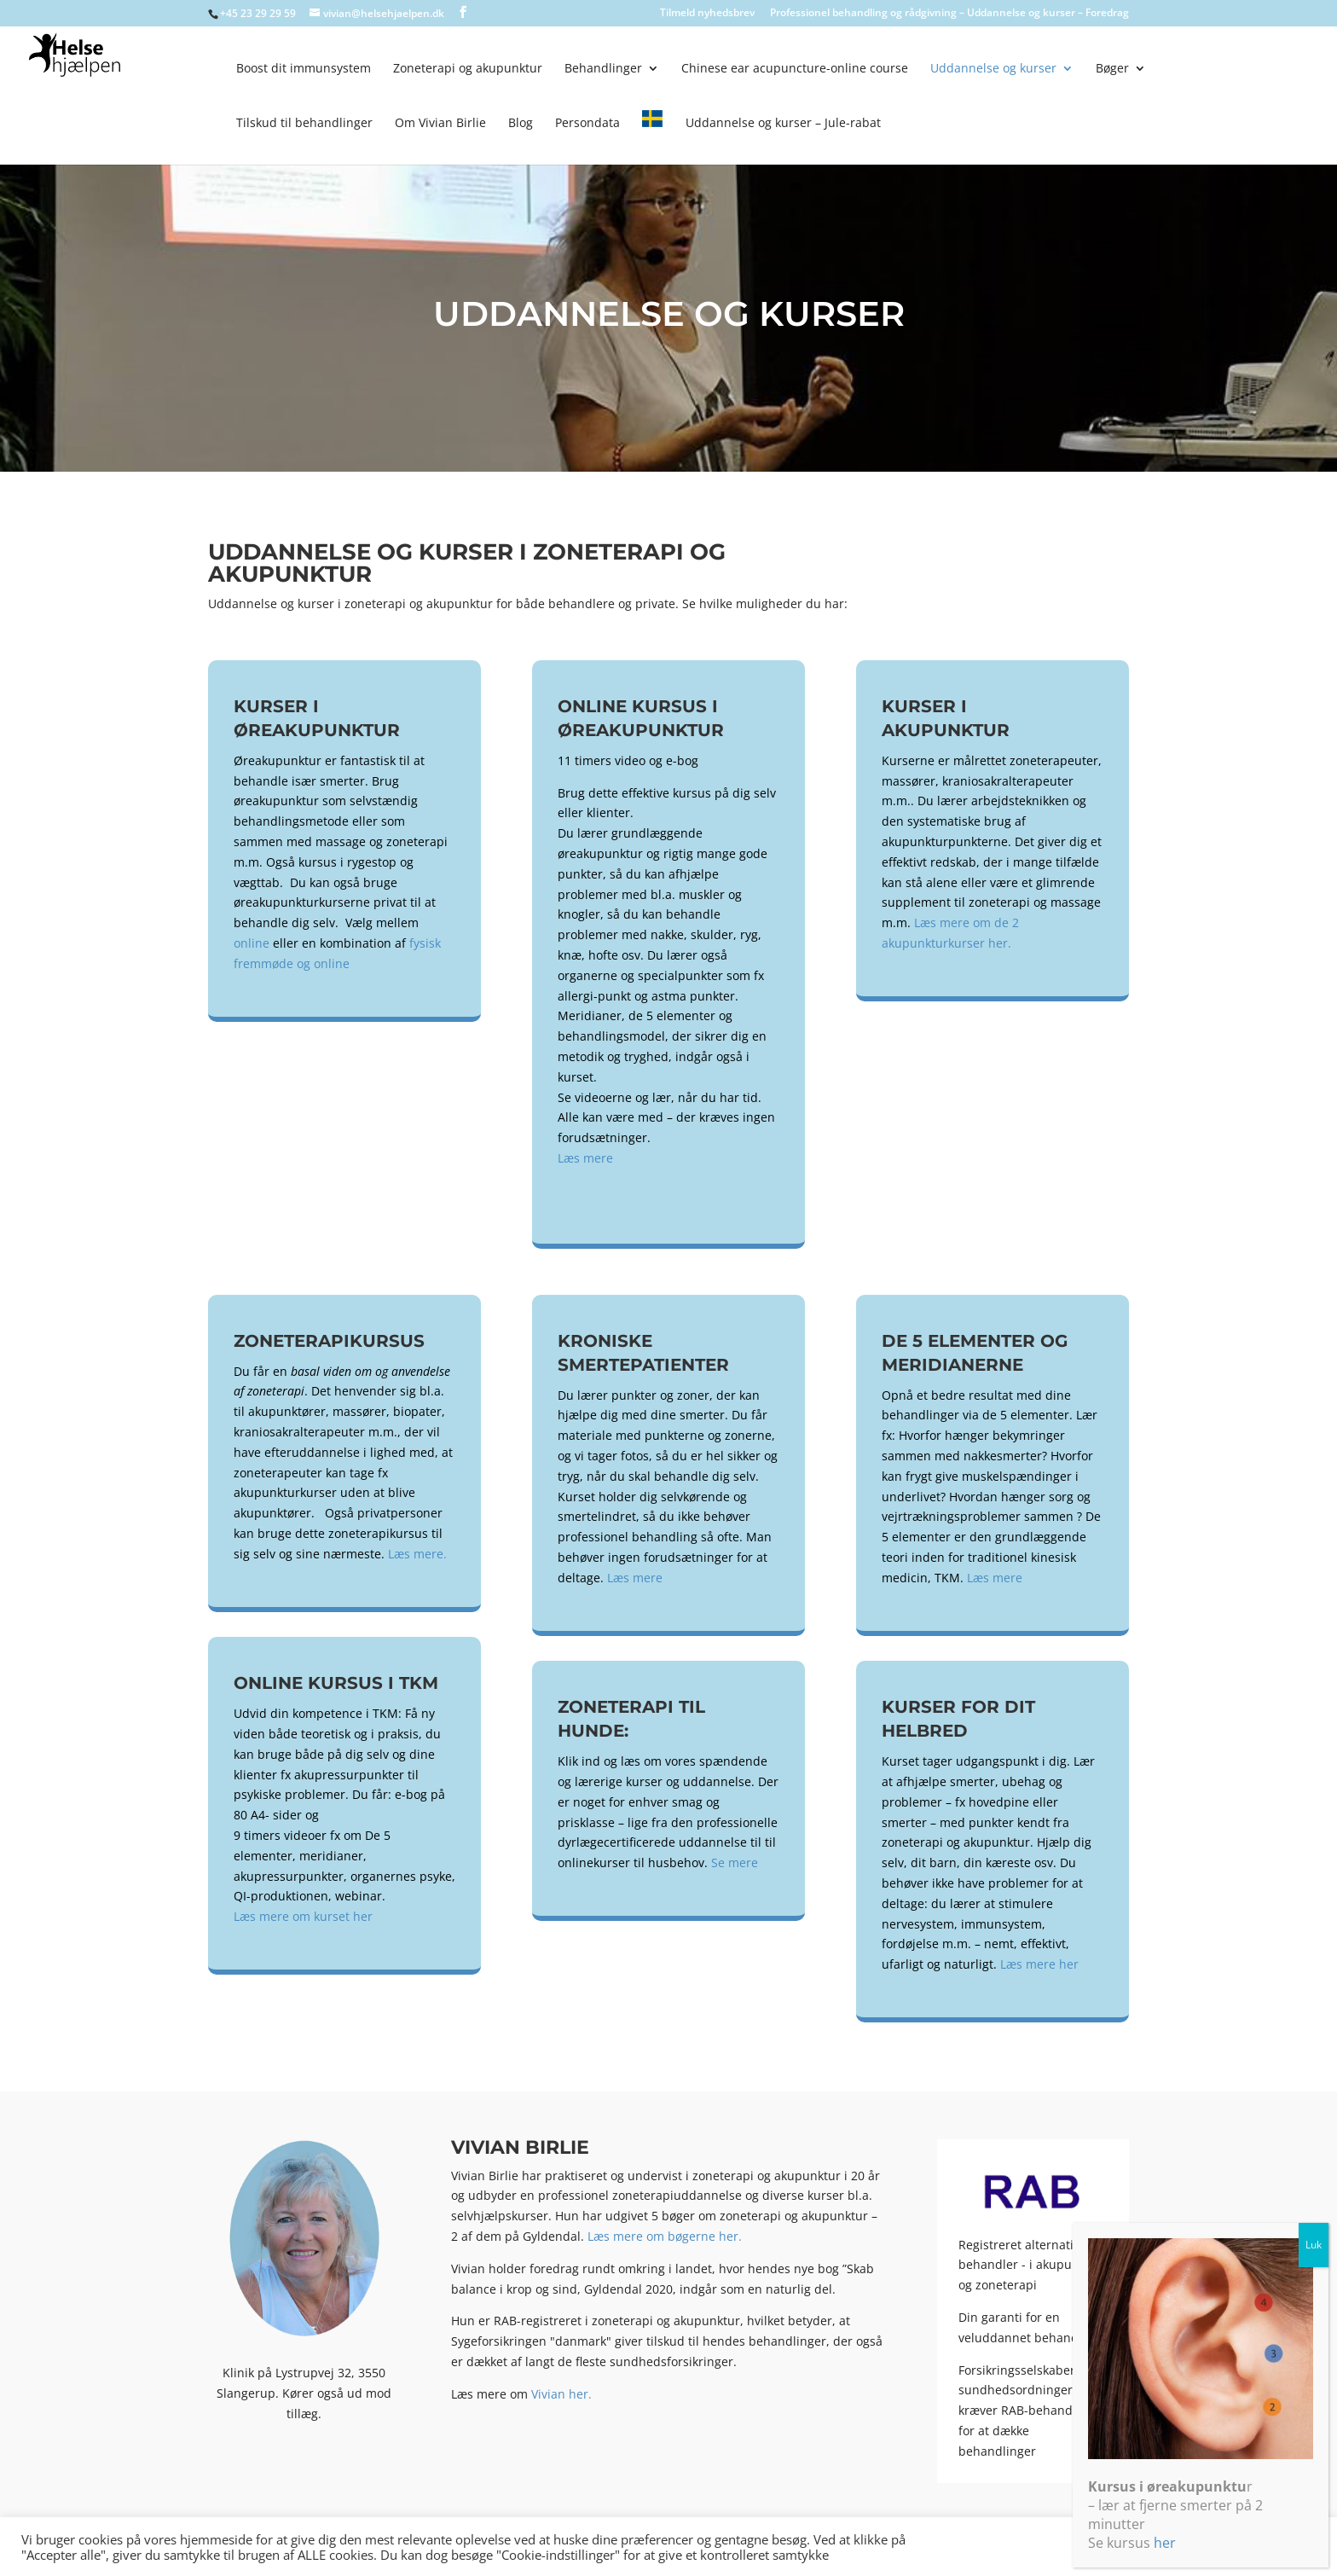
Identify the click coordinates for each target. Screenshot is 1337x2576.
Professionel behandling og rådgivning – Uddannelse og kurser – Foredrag (949, 14)
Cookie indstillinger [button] (1164, 2546)
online (251, 943)
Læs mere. (417, 1554)
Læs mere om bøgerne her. (664, 2236)
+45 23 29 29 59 (258, 13)
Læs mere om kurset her (303, 1916)
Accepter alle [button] (1273, 2546)
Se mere (734, 1862)
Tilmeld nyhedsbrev (707, 14)
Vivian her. (561, 2394)
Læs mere (585, 1158)
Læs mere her (1039, 1964)
